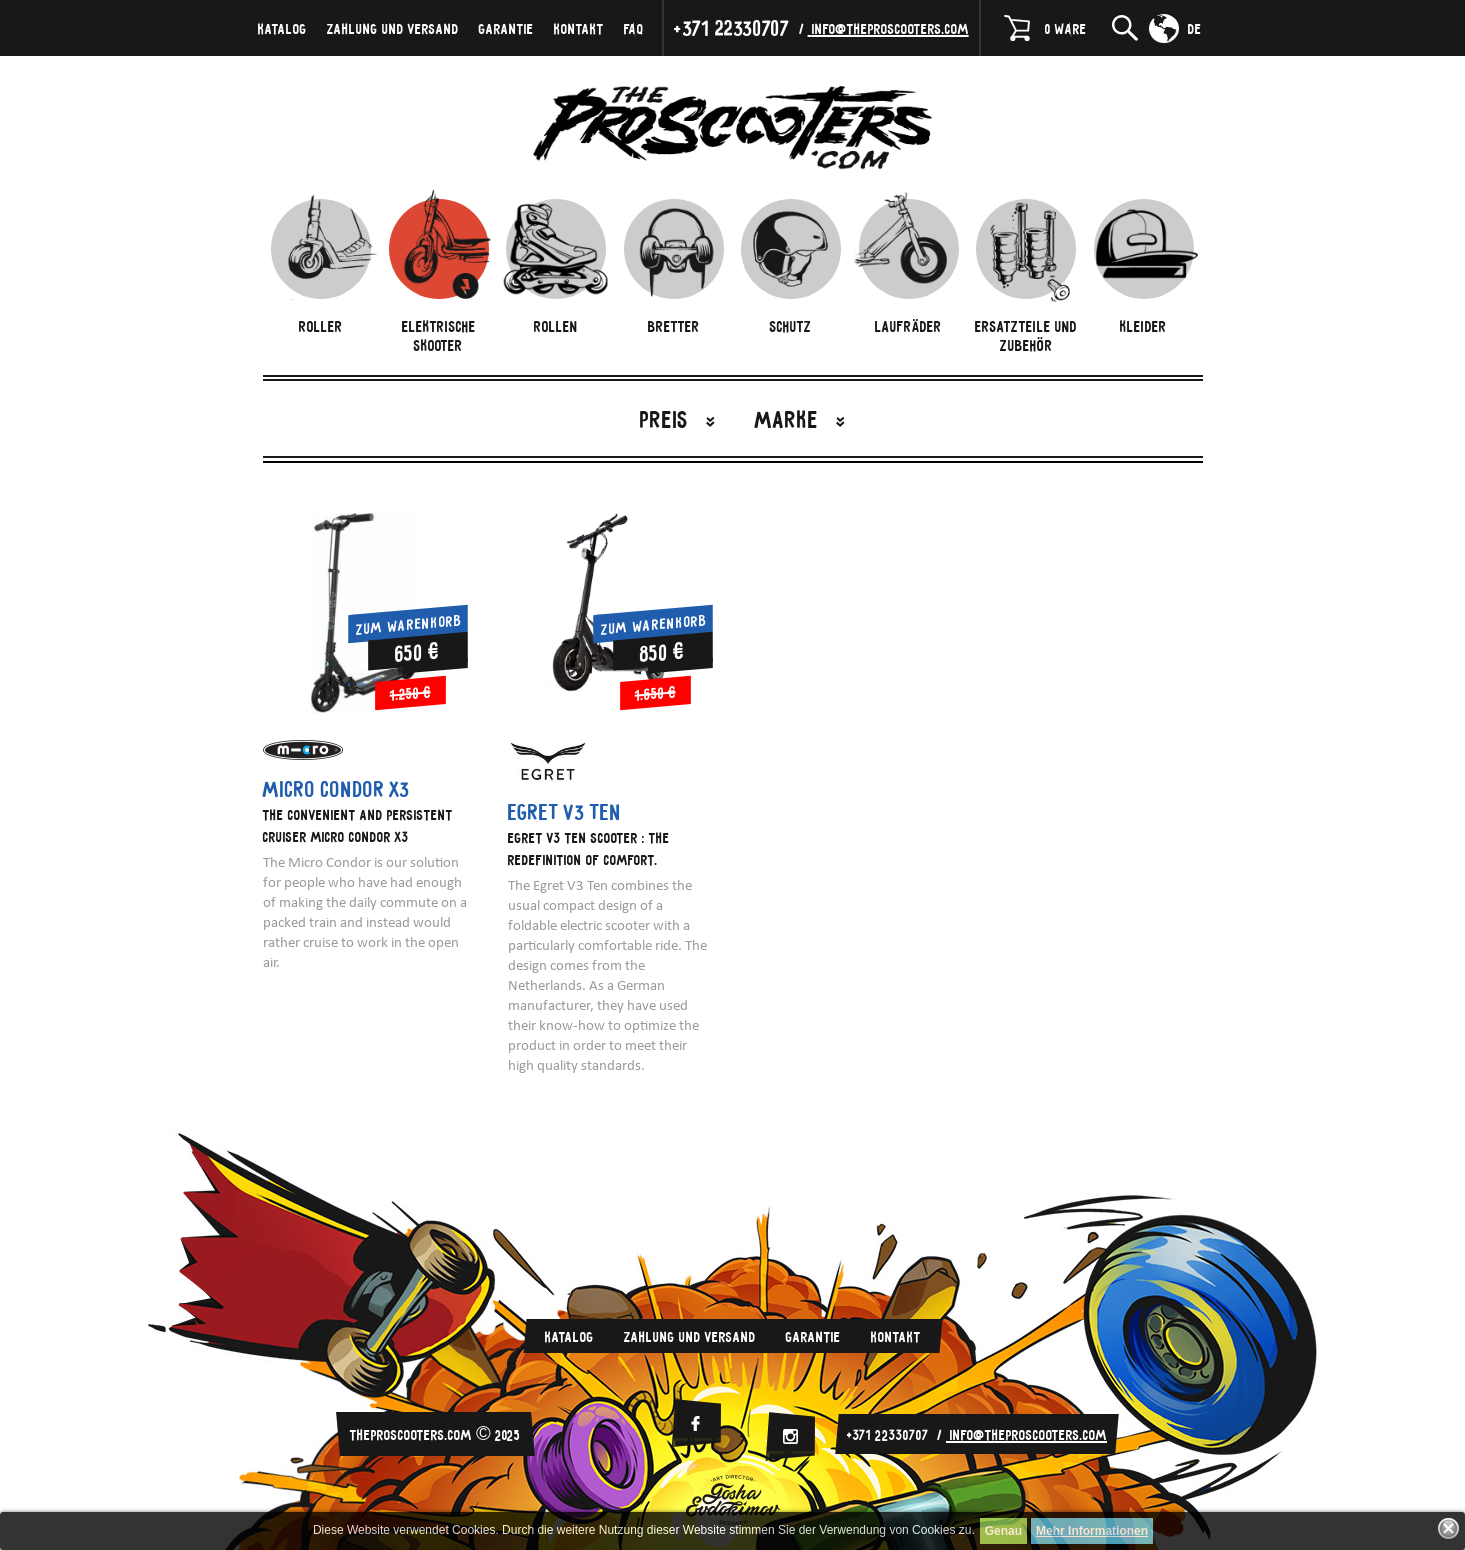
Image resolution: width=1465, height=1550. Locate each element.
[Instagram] (790, 1436)
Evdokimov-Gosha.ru (733, 1500)
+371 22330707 (732, 27)
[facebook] (696, 1423)
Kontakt (579, 28)
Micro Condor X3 (336, 789)
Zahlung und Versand (393, 28)
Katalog (282, 28)
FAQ (634, 28)
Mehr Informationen (1092, 1531)
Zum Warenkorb (409, 623)
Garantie (506, 28)
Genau (1003, 1531)
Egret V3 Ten (565, 812)
